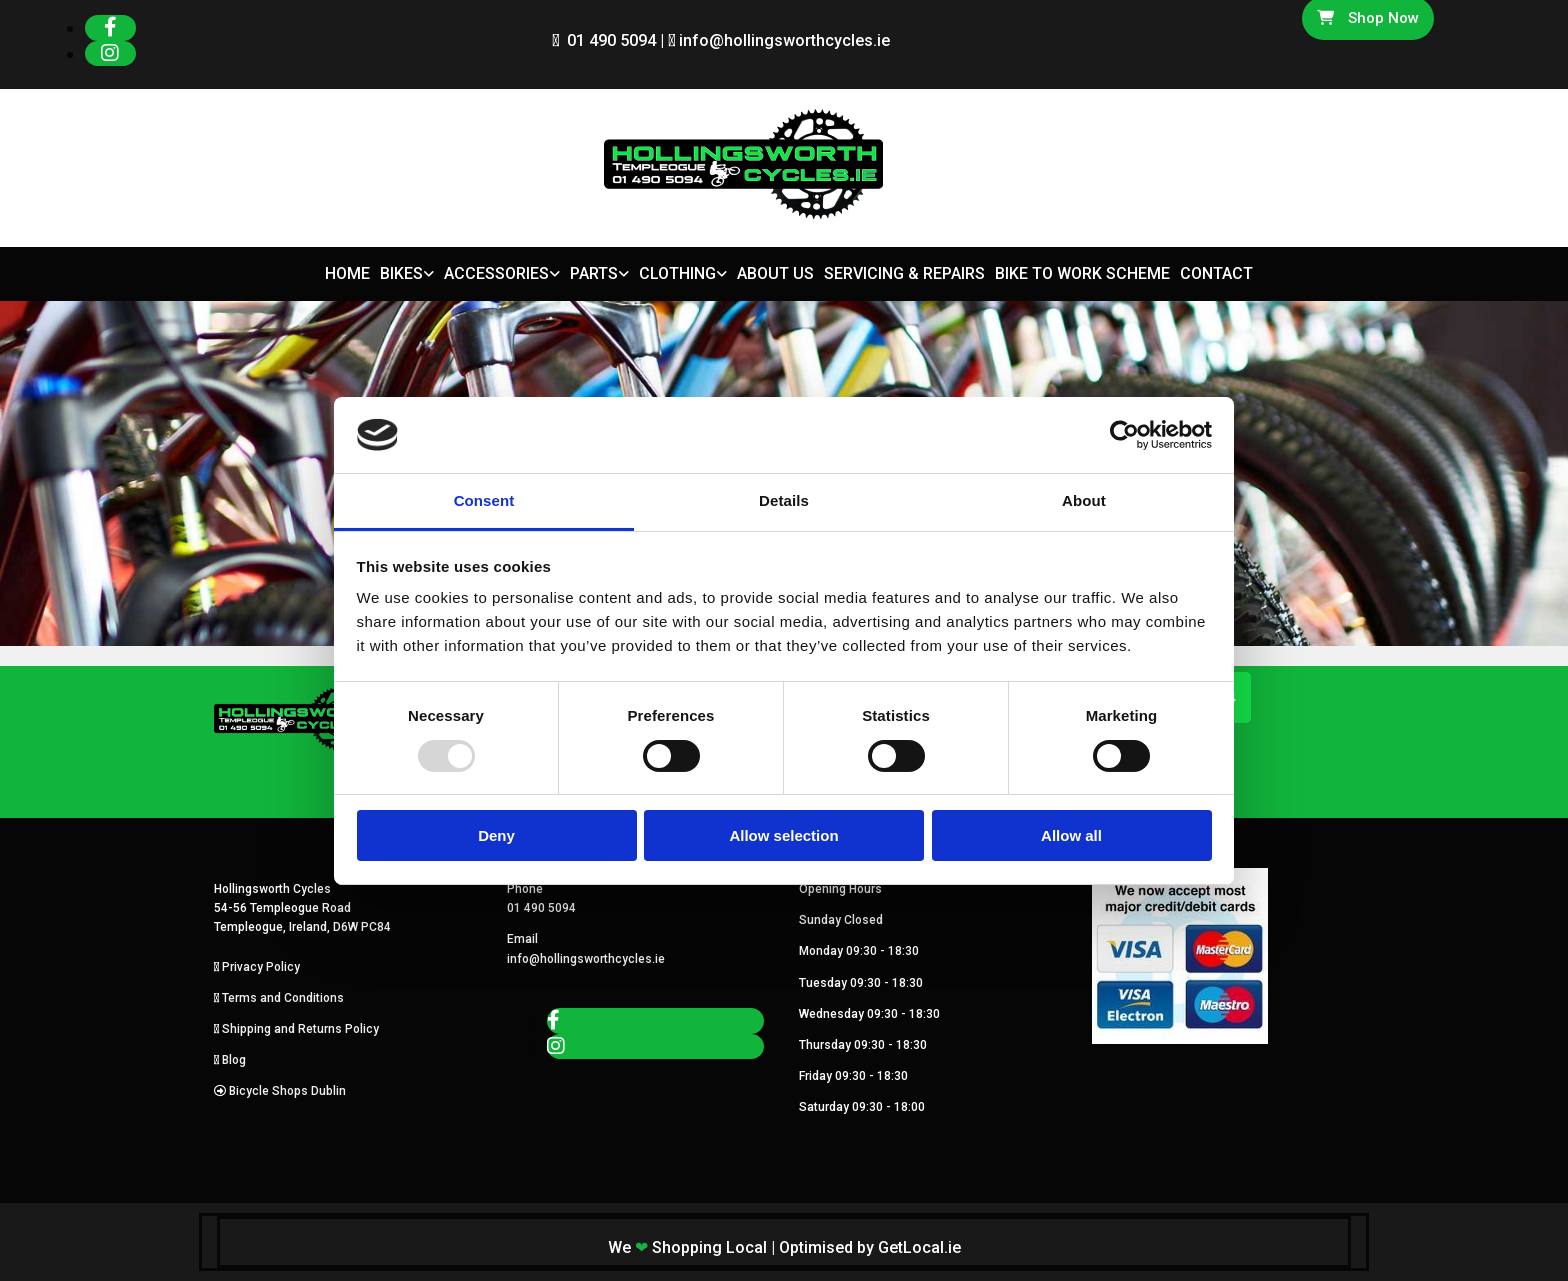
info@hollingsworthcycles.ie (784, 40)
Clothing (677, 273)
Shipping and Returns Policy (300, 1029)
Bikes (401, 273)
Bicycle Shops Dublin (287, 1091)
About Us (775, 273)
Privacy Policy (261, 967)
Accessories (496, 273)
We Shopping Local (687, 1247)
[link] (402, 274)
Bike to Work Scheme (1082, 273)
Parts (594, 273)
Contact (1216, 273)
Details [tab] (784, 500)
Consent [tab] (484, 500)
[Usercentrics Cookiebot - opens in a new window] (1124, 435)
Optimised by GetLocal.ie (870, 1247)
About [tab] (1084, 500)
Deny (496, 835)
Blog (234, 1060)
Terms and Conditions (283, 998)
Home (347, 273)
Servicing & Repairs (904, 273)
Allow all (1071, 835)
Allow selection (783, 835)
